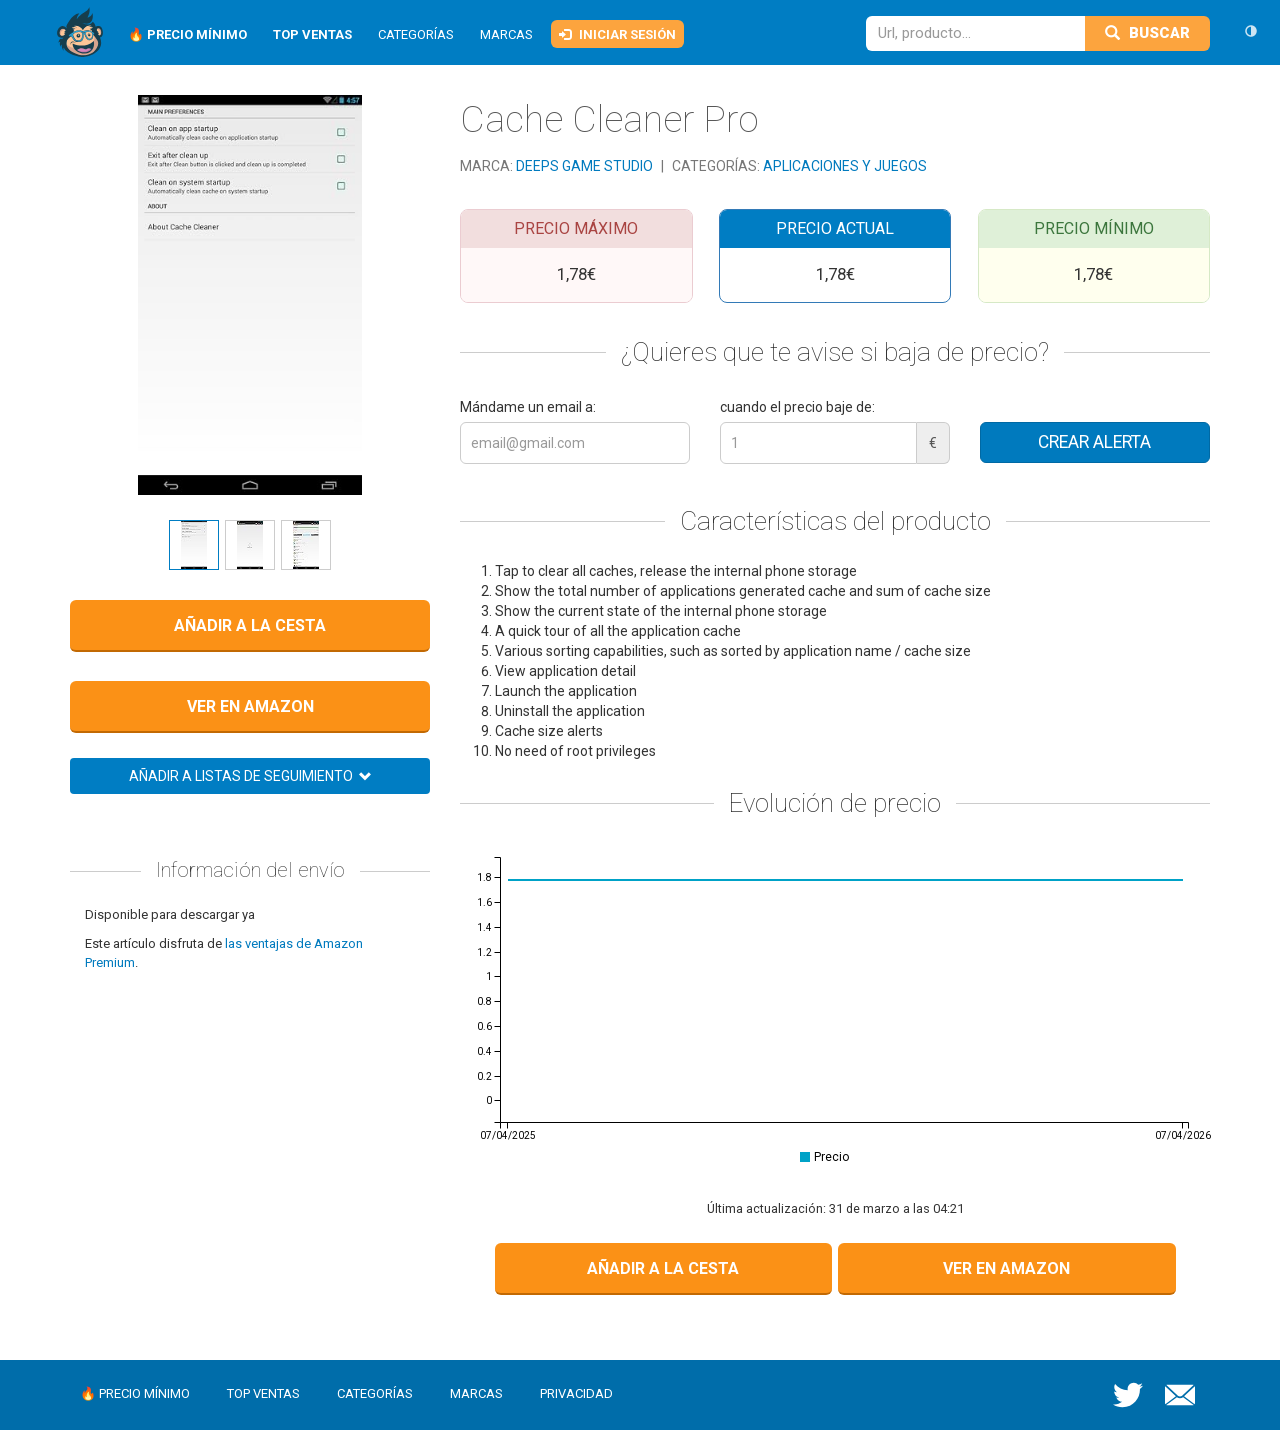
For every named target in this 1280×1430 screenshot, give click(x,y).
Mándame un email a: (528, 407)
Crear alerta (1094, 442)
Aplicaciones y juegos (845, 166)
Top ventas (263, 1393)
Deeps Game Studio (586, 166)
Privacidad (576, 1393)
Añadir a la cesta (250, 625)
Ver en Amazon (250, 706)
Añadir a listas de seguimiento (250, 776)
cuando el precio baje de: (797, 407)
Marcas (506, 34)
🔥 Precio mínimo (135, 1393)
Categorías (416, 34)
